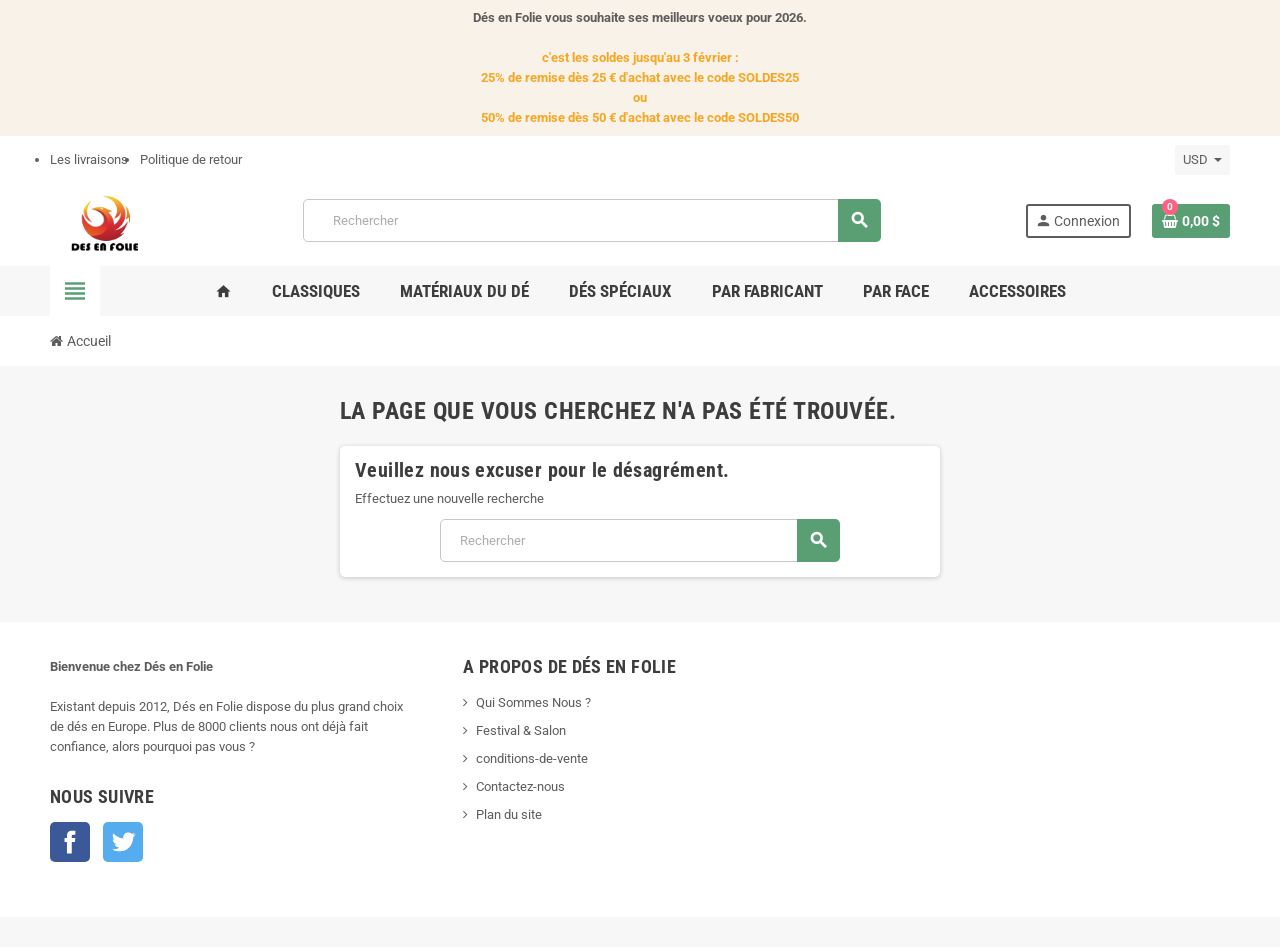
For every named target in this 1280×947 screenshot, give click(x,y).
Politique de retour (191, 159)
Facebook (70, 842)
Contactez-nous (520, 786)
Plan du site (509, 814)
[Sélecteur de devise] (1202, 160)
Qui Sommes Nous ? (533, 702)
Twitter (123, 842)
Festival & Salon (521, 730)
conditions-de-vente (532, 758)
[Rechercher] (591, 220)
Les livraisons (89, 159)
